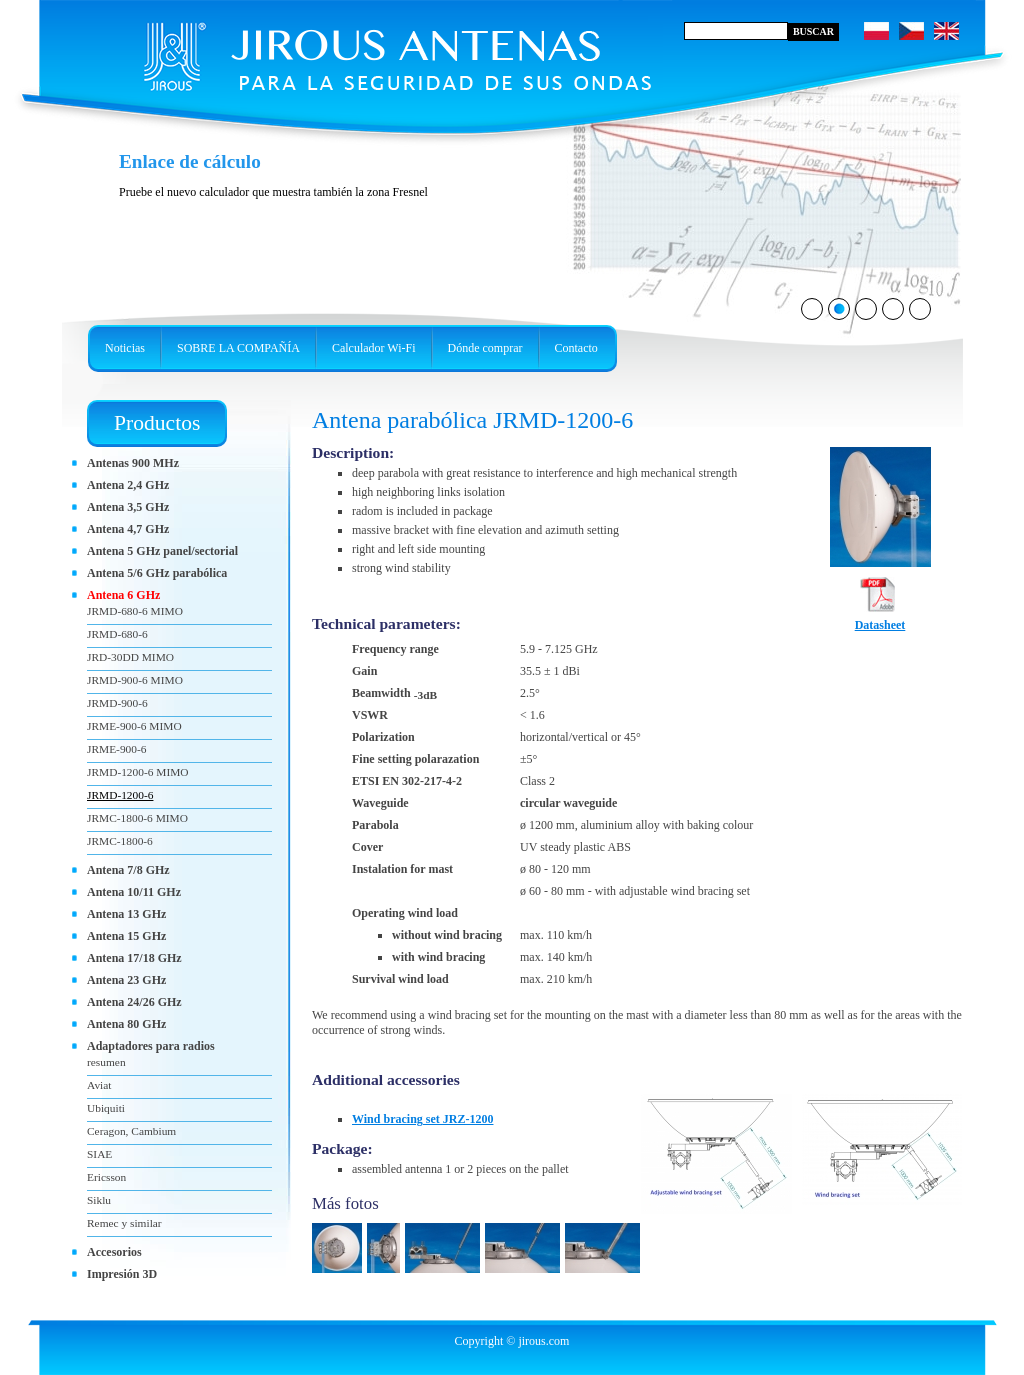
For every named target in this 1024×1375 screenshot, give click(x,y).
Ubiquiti (106, 1108)
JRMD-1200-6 (120, 795)
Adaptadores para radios (151, 1046)
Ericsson (106, 1177)
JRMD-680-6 (117, 634)
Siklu (99, 1200)
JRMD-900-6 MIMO (135, 680)
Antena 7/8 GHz (128, 870)
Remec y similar (124, 1223)
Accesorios (114, 1252)
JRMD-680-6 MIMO (135, 611)
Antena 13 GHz (126, 914)
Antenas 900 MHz (133, 463)
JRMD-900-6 (117, 703)
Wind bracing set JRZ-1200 (422, 1119)
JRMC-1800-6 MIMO (137, 818)
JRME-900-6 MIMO (134, 726)
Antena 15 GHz (126, 936)
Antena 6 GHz (123, 595)
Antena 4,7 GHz (128, 529)
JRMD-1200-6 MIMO (138, 772)
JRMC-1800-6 (120, 841)
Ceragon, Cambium (131, 1131)
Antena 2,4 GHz (128, 485)
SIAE (99, 1154)
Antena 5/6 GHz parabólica (157, 573)
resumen (106, 1062)
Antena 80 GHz (126, 1024)
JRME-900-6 (116, 749)
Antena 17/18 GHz (134, 958)
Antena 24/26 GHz (134, 1002)
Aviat (99, 1085)
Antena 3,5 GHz (128, 507)
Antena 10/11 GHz (134, 892)
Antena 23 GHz (126, 980)
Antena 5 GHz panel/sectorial (162, 551)
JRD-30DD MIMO (130, 657)
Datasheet (880, 619)
